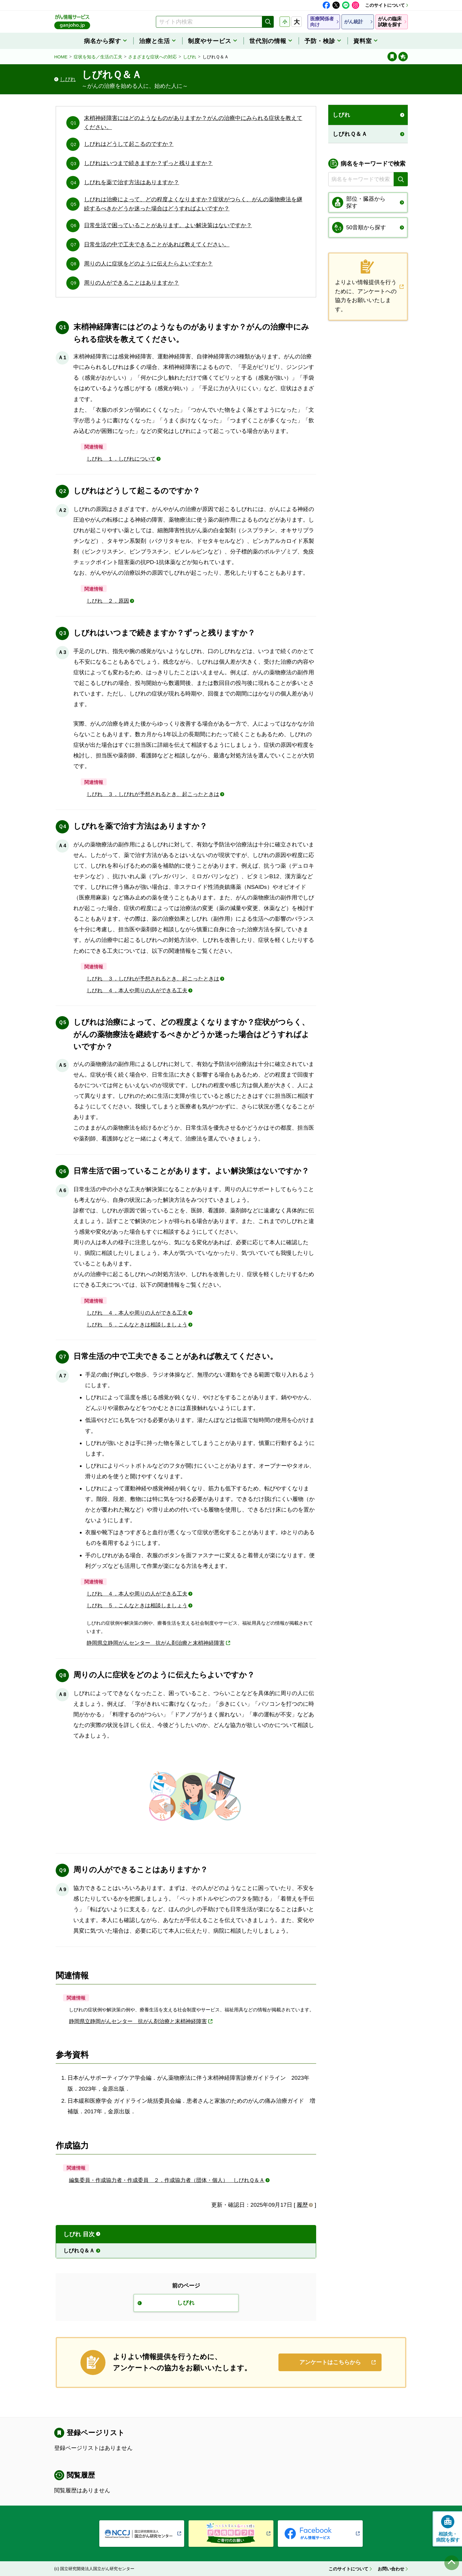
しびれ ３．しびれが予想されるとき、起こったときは (153, 794)
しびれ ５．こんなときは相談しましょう (137, 1325)
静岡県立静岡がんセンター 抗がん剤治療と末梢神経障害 (156, 1643)
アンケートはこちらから (330, 2362)
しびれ (189, 56)
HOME (60, 56)
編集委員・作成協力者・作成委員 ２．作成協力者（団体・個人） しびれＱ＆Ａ (167, 2180)
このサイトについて (385, 5)
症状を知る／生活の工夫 (98, 56)
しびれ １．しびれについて (121, 459)
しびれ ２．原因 (108, 601)
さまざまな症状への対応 (152, 56)
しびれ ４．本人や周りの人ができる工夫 (137, 990)
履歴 (302, 2205)
